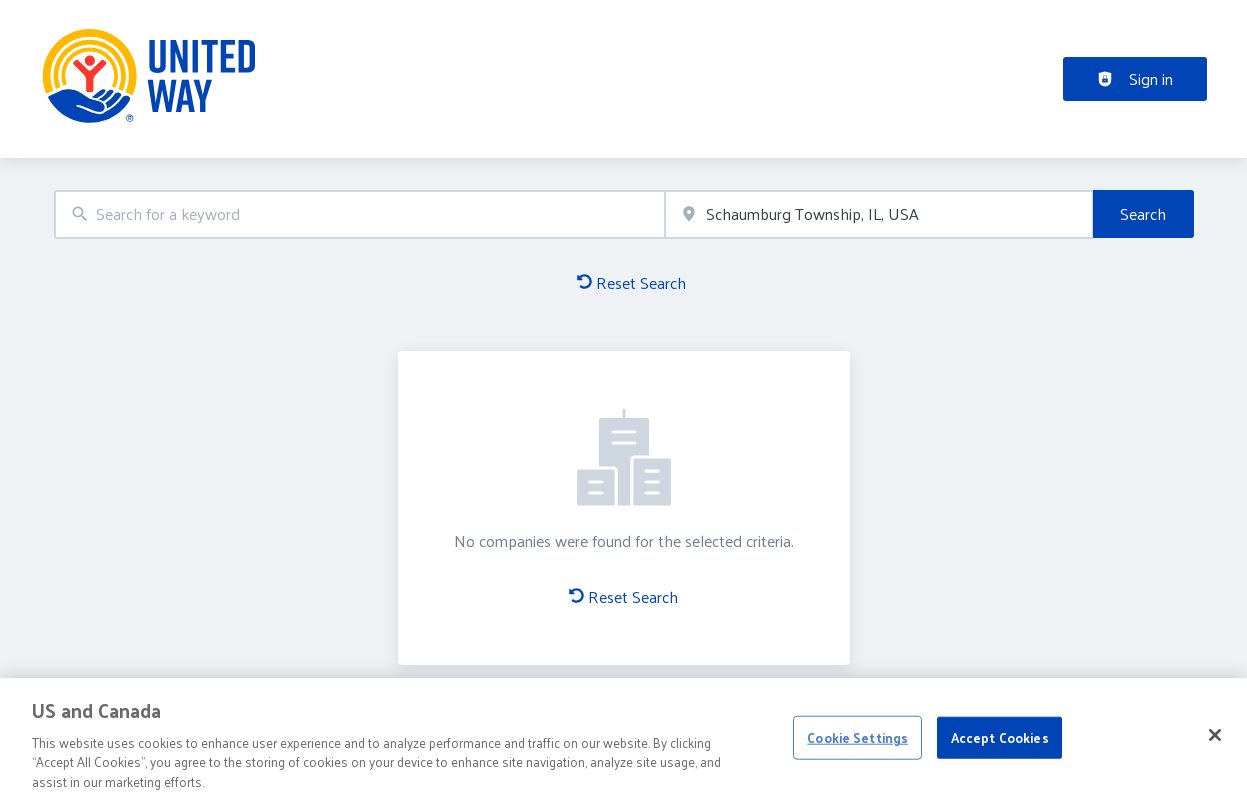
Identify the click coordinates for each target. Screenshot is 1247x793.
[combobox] (360, 214)
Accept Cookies (1000, 742)
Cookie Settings (857, 742)
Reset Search (631, 282)
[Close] (1215, 740)
